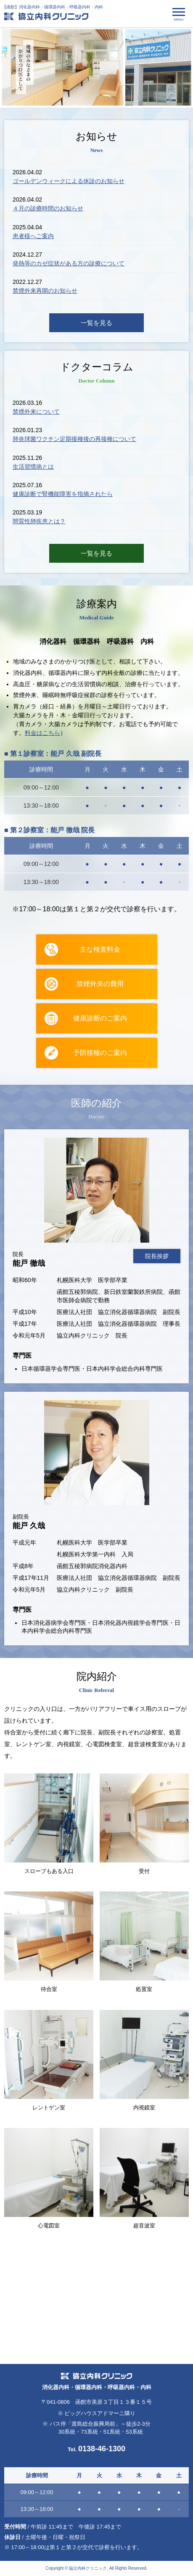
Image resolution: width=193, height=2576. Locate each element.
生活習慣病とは (33, 466)
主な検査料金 (100, 949)
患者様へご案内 (33, 236)
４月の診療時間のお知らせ (48, 208)
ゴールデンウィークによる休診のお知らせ (68, 181)
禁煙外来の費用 (100, 983)
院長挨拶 (157, 1256)
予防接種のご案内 (100, 1052)
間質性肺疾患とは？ (39, 521)
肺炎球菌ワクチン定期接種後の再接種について (74, 438)
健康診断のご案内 (100, 1018)
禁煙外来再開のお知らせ (45, 290)
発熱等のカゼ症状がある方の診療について (68, 263)
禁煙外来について (36, 411)
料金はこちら (42, 732)
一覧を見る (96, 322)
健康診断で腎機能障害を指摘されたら (63, 494)
